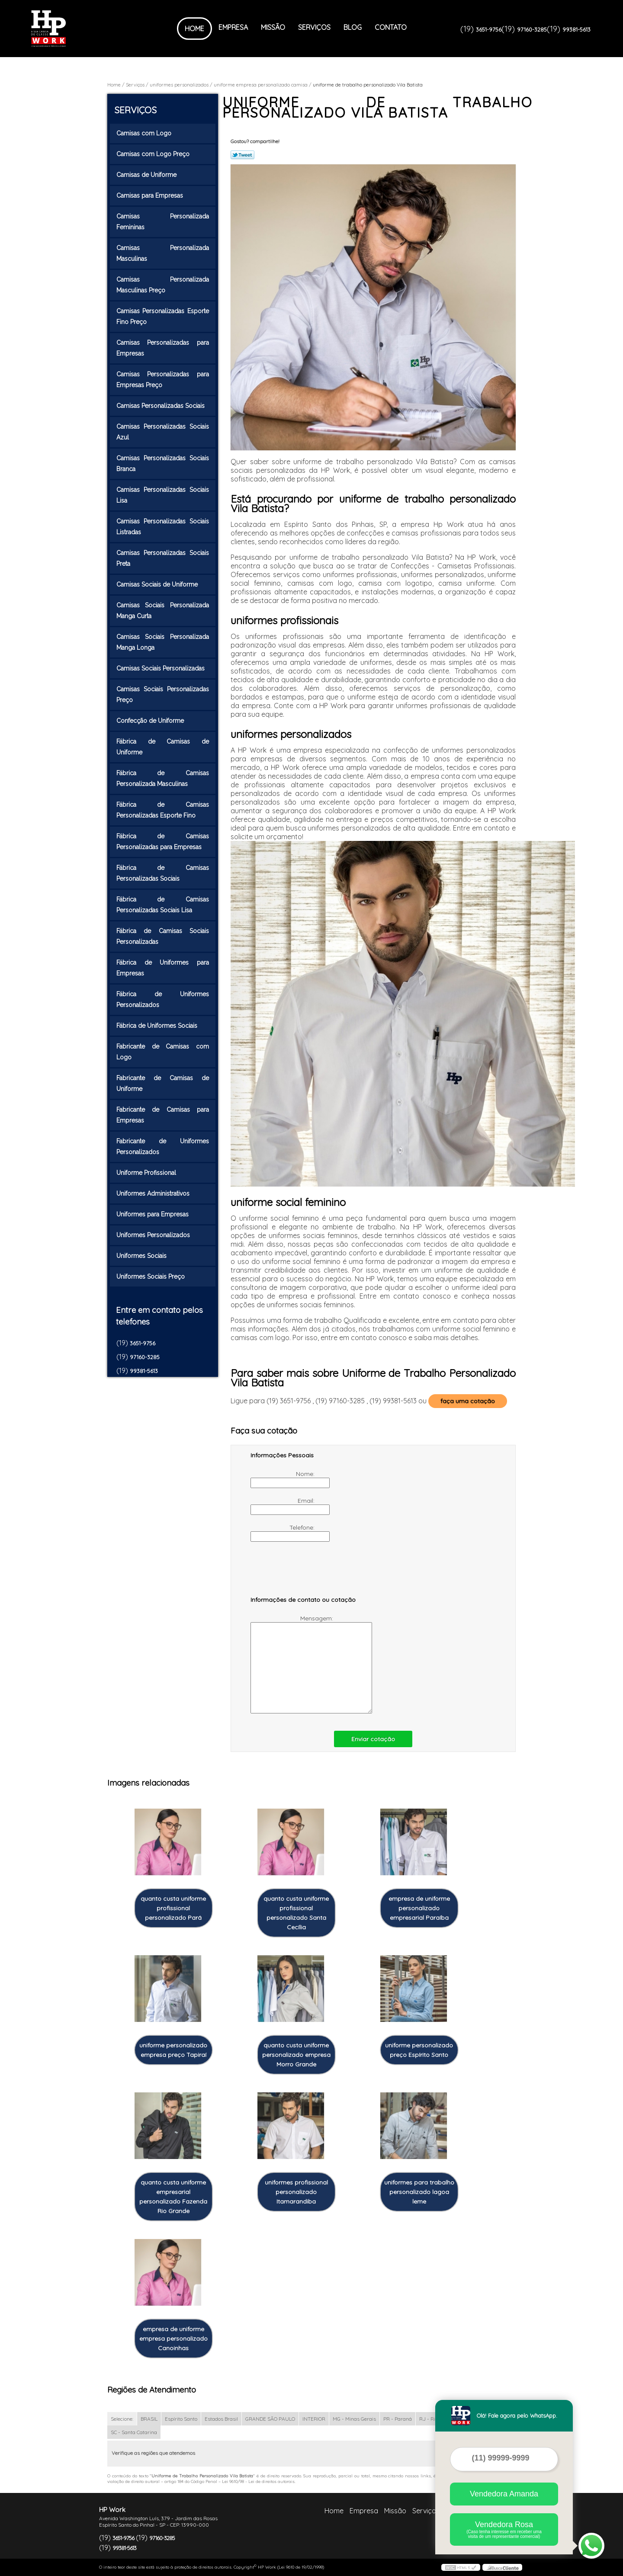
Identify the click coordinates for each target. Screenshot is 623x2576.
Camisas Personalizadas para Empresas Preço (162, 379)
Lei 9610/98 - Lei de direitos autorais (258, 2481)
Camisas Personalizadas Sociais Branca (162, 463)
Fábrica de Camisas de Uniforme (162, 747)
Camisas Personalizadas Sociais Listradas (162, 527)
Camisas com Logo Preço (153, 154)
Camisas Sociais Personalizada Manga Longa (162, 642)
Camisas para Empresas (150, 195)
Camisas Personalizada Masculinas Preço (162, 285)
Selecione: (122, 2419)
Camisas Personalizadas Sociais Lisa (162, 495)
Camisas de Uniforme (147, 174)
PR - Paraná (397, 2419)
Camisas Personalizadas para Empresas (162, 348)
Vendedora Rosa (504, 2529)
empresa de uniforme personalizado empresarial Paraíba (419, 1908)
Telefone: (283, 1533)
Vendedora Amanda (504, 2493)
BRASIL (149, 2419)
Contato (391, 27)
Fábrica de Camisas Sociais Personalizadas (162, 936)
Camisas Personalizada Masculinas (162, 253)
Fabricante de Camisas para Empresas (162, 1115)
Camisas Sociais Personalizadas (161, 668)
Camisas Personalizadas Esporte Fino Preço (162, 316)
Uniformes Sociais (142, 1255)
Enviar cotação (373, 1739)
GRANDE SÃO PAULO (270, 2419)
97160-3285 (532, 29)
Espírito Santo (181, 2419)
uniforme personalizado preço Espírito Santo (419, 2050)
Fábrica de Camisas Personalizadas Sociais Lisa (162, 905)
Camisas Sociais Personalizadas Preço (162, 694)
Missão (273, 27)
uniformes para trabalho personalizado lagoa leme (419, 2191)
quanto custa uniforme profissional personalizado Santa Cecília (296, 1913)
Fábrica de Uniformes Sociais (157, 1025)
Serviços (314, 27)
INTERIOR (313, 2419)
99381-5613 (576, 29)
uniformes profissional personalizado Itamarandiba (296, 2191)
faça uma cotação (467, 1401)
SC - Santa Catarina (134, 2432)
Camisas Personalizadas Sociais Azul (162, 432)
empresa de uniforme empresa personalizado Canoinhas (173, 2338)
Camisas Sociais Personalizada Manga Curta (162, 610)
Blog (353, 27)
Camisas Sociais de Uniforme (157, 584)
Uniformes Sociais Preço (151, 1276)
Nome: (283, 1479)
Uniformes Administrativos (153, 1193)
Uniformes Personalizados (154, 1235)
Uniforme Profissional (147, 1172)
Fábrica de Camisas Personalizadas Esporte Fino (162, 810)
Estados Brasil (221, 2419)
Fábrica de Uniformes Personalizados (162, 999)
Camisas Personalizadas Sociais (161, 405)
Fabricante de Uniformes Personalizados (162, 1146)
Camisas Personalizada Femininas (162, 222)
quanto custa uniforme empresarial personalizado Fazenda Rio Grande (173, 2196)
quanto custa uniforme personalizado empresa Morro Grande (296, 2054)
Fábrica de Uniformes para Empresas (162, 968)
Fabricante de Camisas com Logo (162, 1052)
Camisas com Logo (144, 133)
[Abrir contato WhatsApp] (591, 2546)
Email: (283, 1506)
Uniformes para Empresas (153, 1214)
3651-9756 (488, 29)
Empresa (233, 27)
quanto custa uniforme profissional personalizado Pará (173, 1908)
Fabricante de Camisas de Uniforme (162, 1083)
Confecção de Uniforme (151, 720)
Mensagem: (292, 1663)
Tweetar (242, 155)
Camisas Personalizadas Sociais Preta (162, 558)
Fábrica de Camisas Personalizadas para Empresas (162, 841)
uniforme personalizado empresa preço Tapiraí (173, 2050)
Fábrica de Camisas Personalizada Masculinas (162, 778)
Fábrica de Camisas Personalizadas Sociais (162, 873)
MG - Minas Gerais (354, 2419)
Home (194, 28)
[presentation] (305, 1573)
